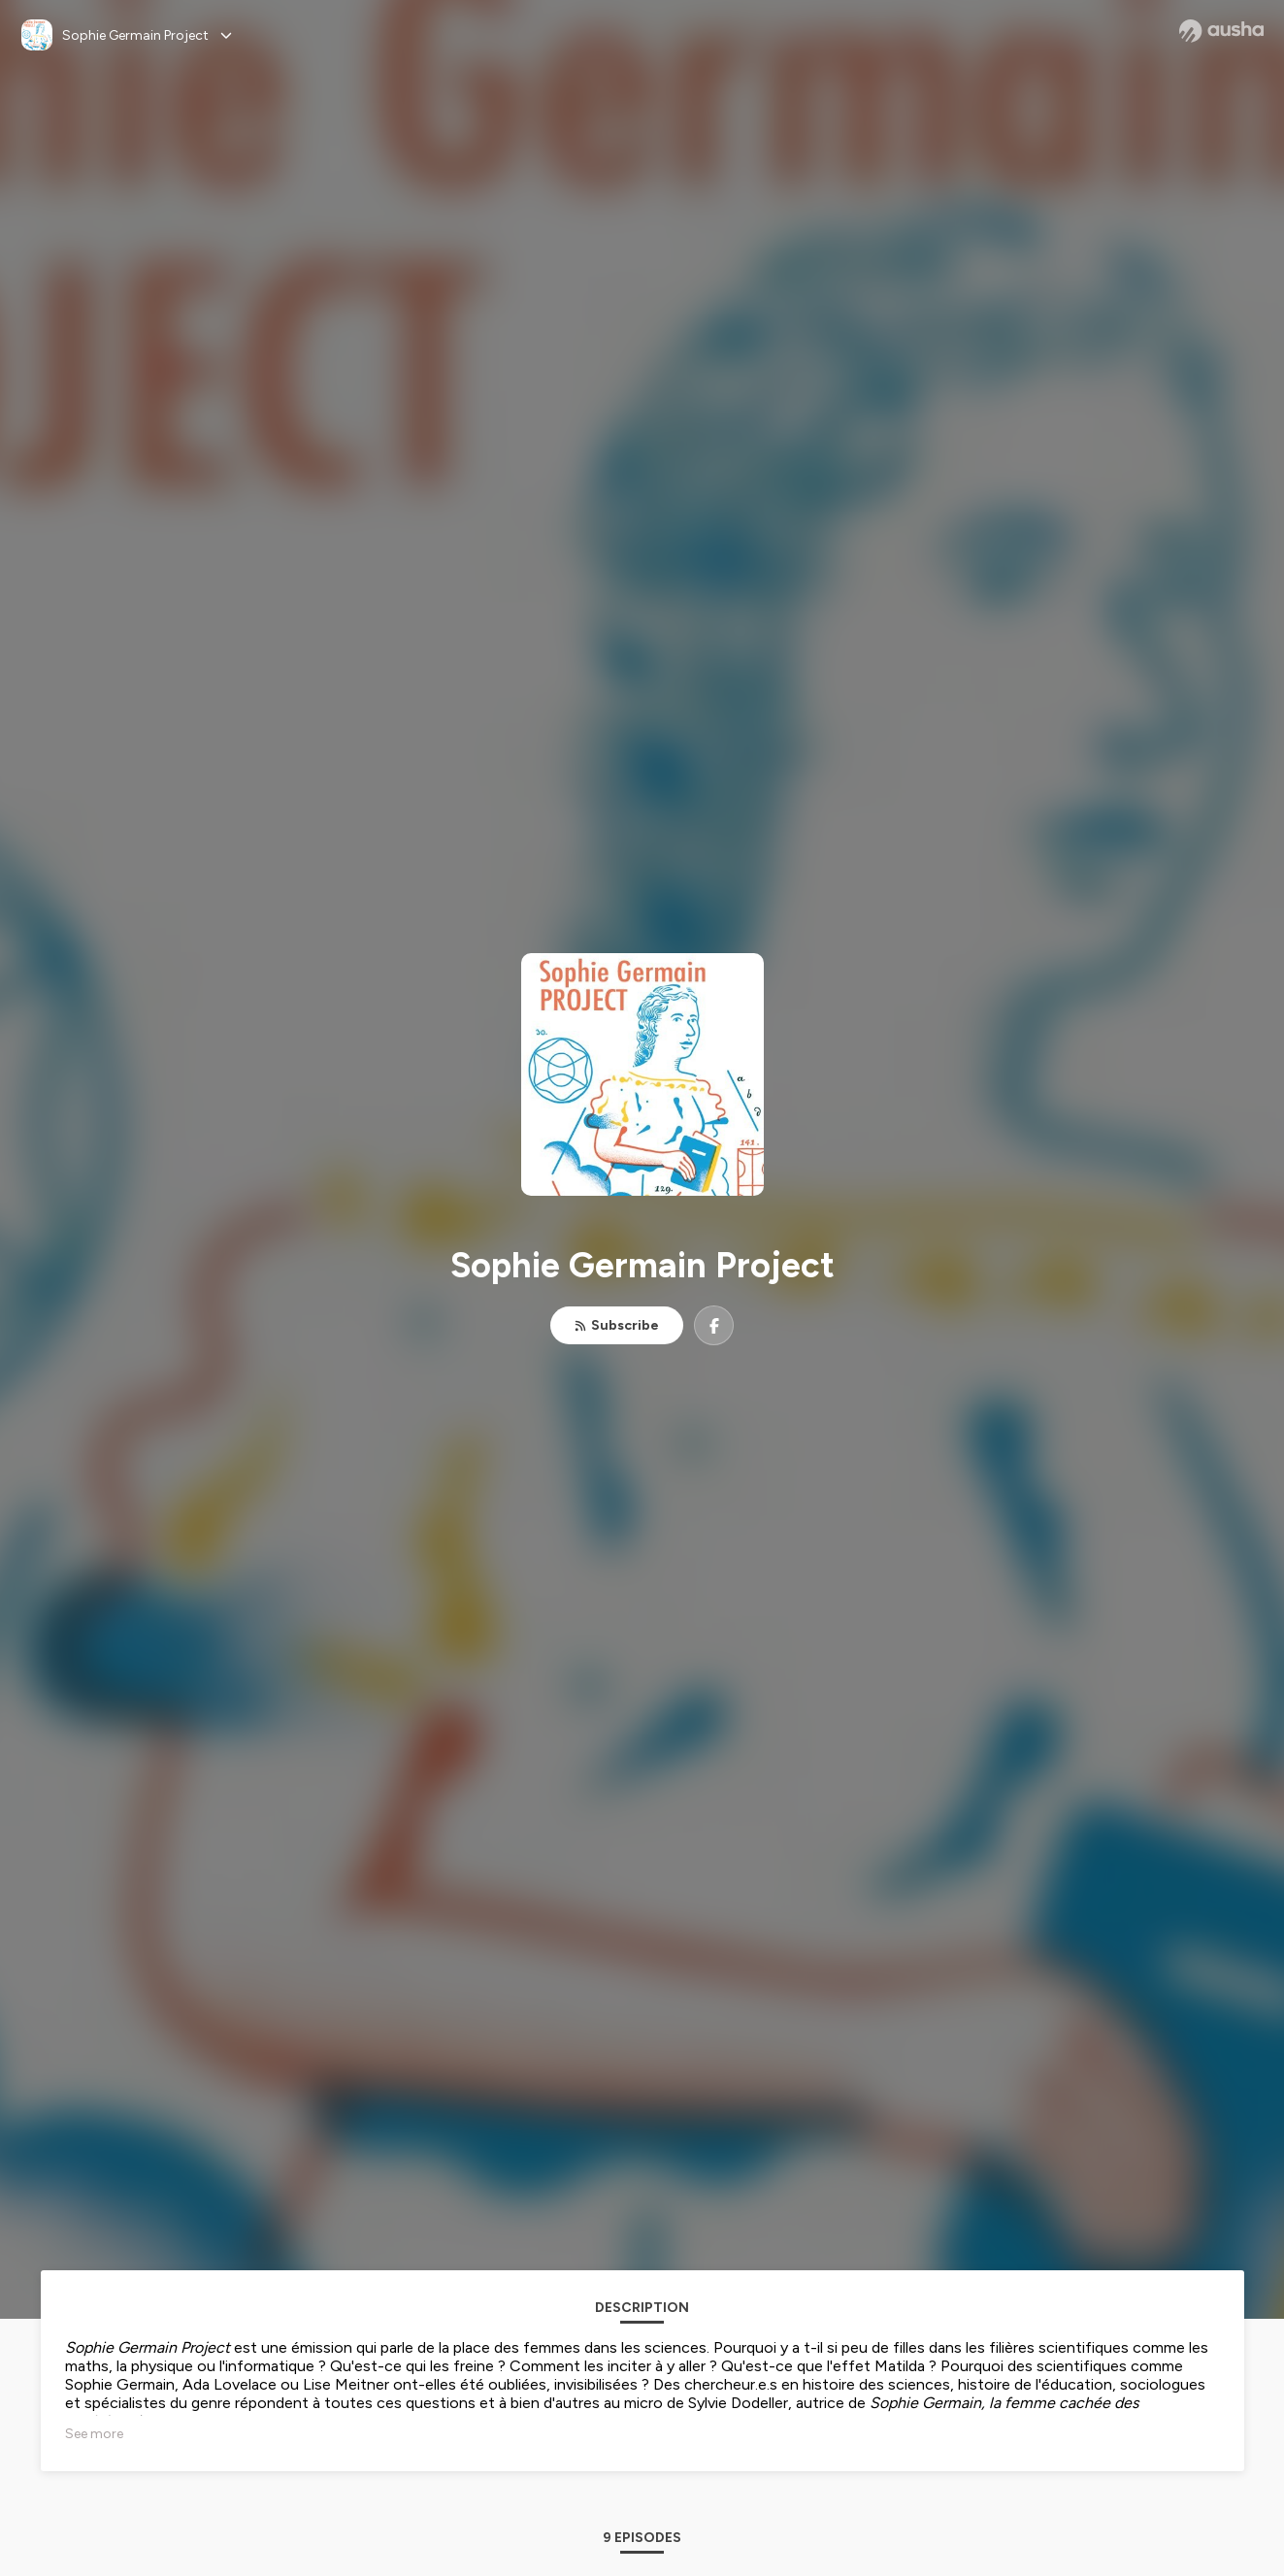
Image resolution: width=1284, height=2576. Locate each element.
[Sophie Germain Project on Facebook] (714, 1325)
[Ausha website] (1221, 31)
